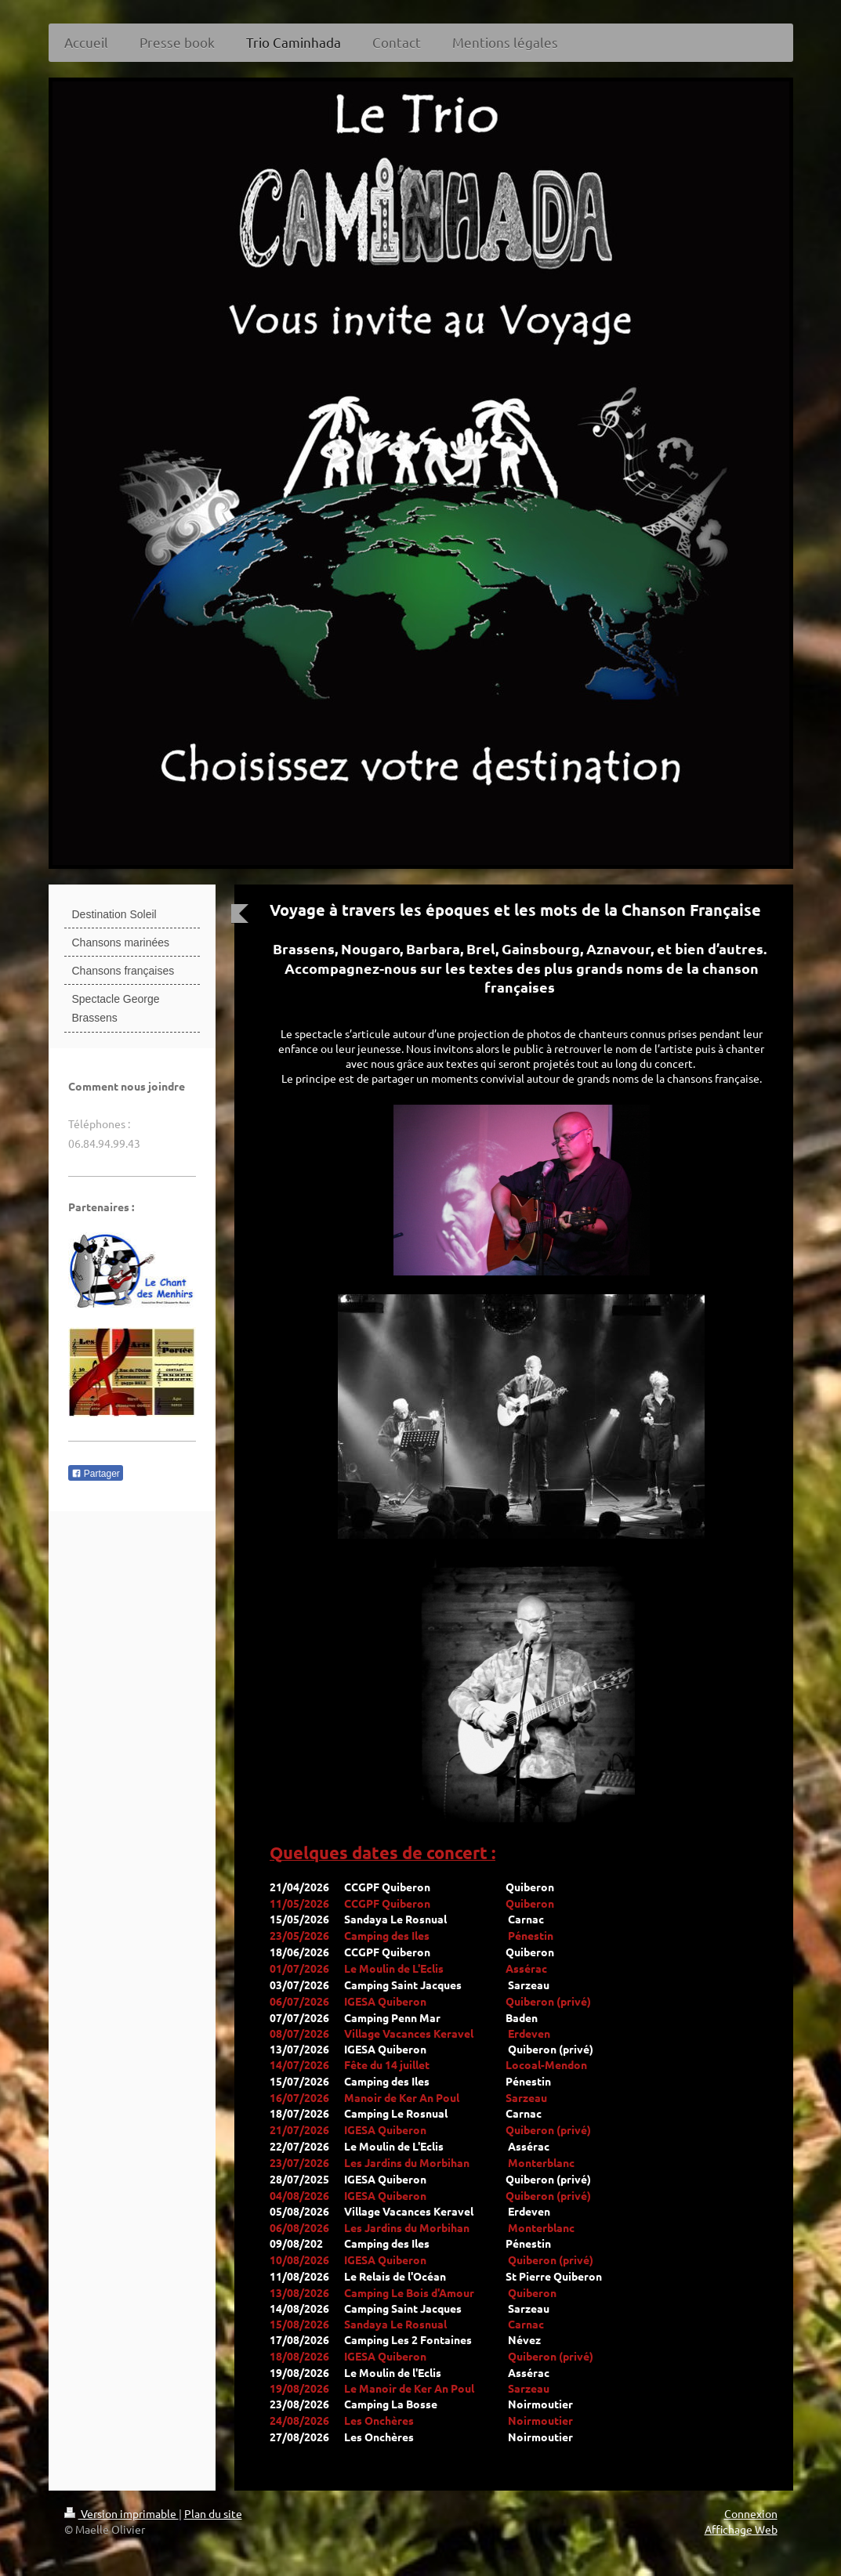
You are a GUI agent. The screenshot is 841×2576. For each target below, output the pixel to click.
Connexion (751, 2513)
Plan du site (213, 2513)
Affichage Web (741, 2529)
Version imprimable (121, 2513)
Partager (95, 1473)
